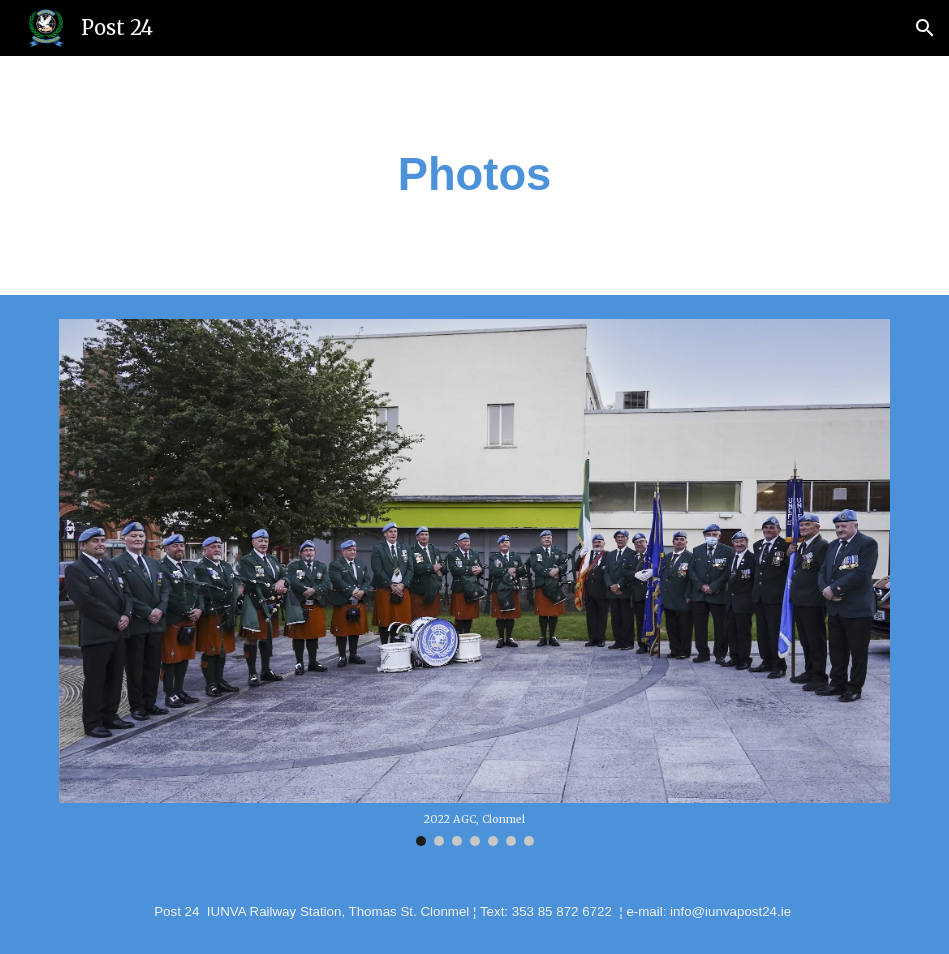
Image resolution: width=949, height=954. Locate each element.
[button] (925, 28)
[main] (474, 175)
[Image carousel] (475, 582)
